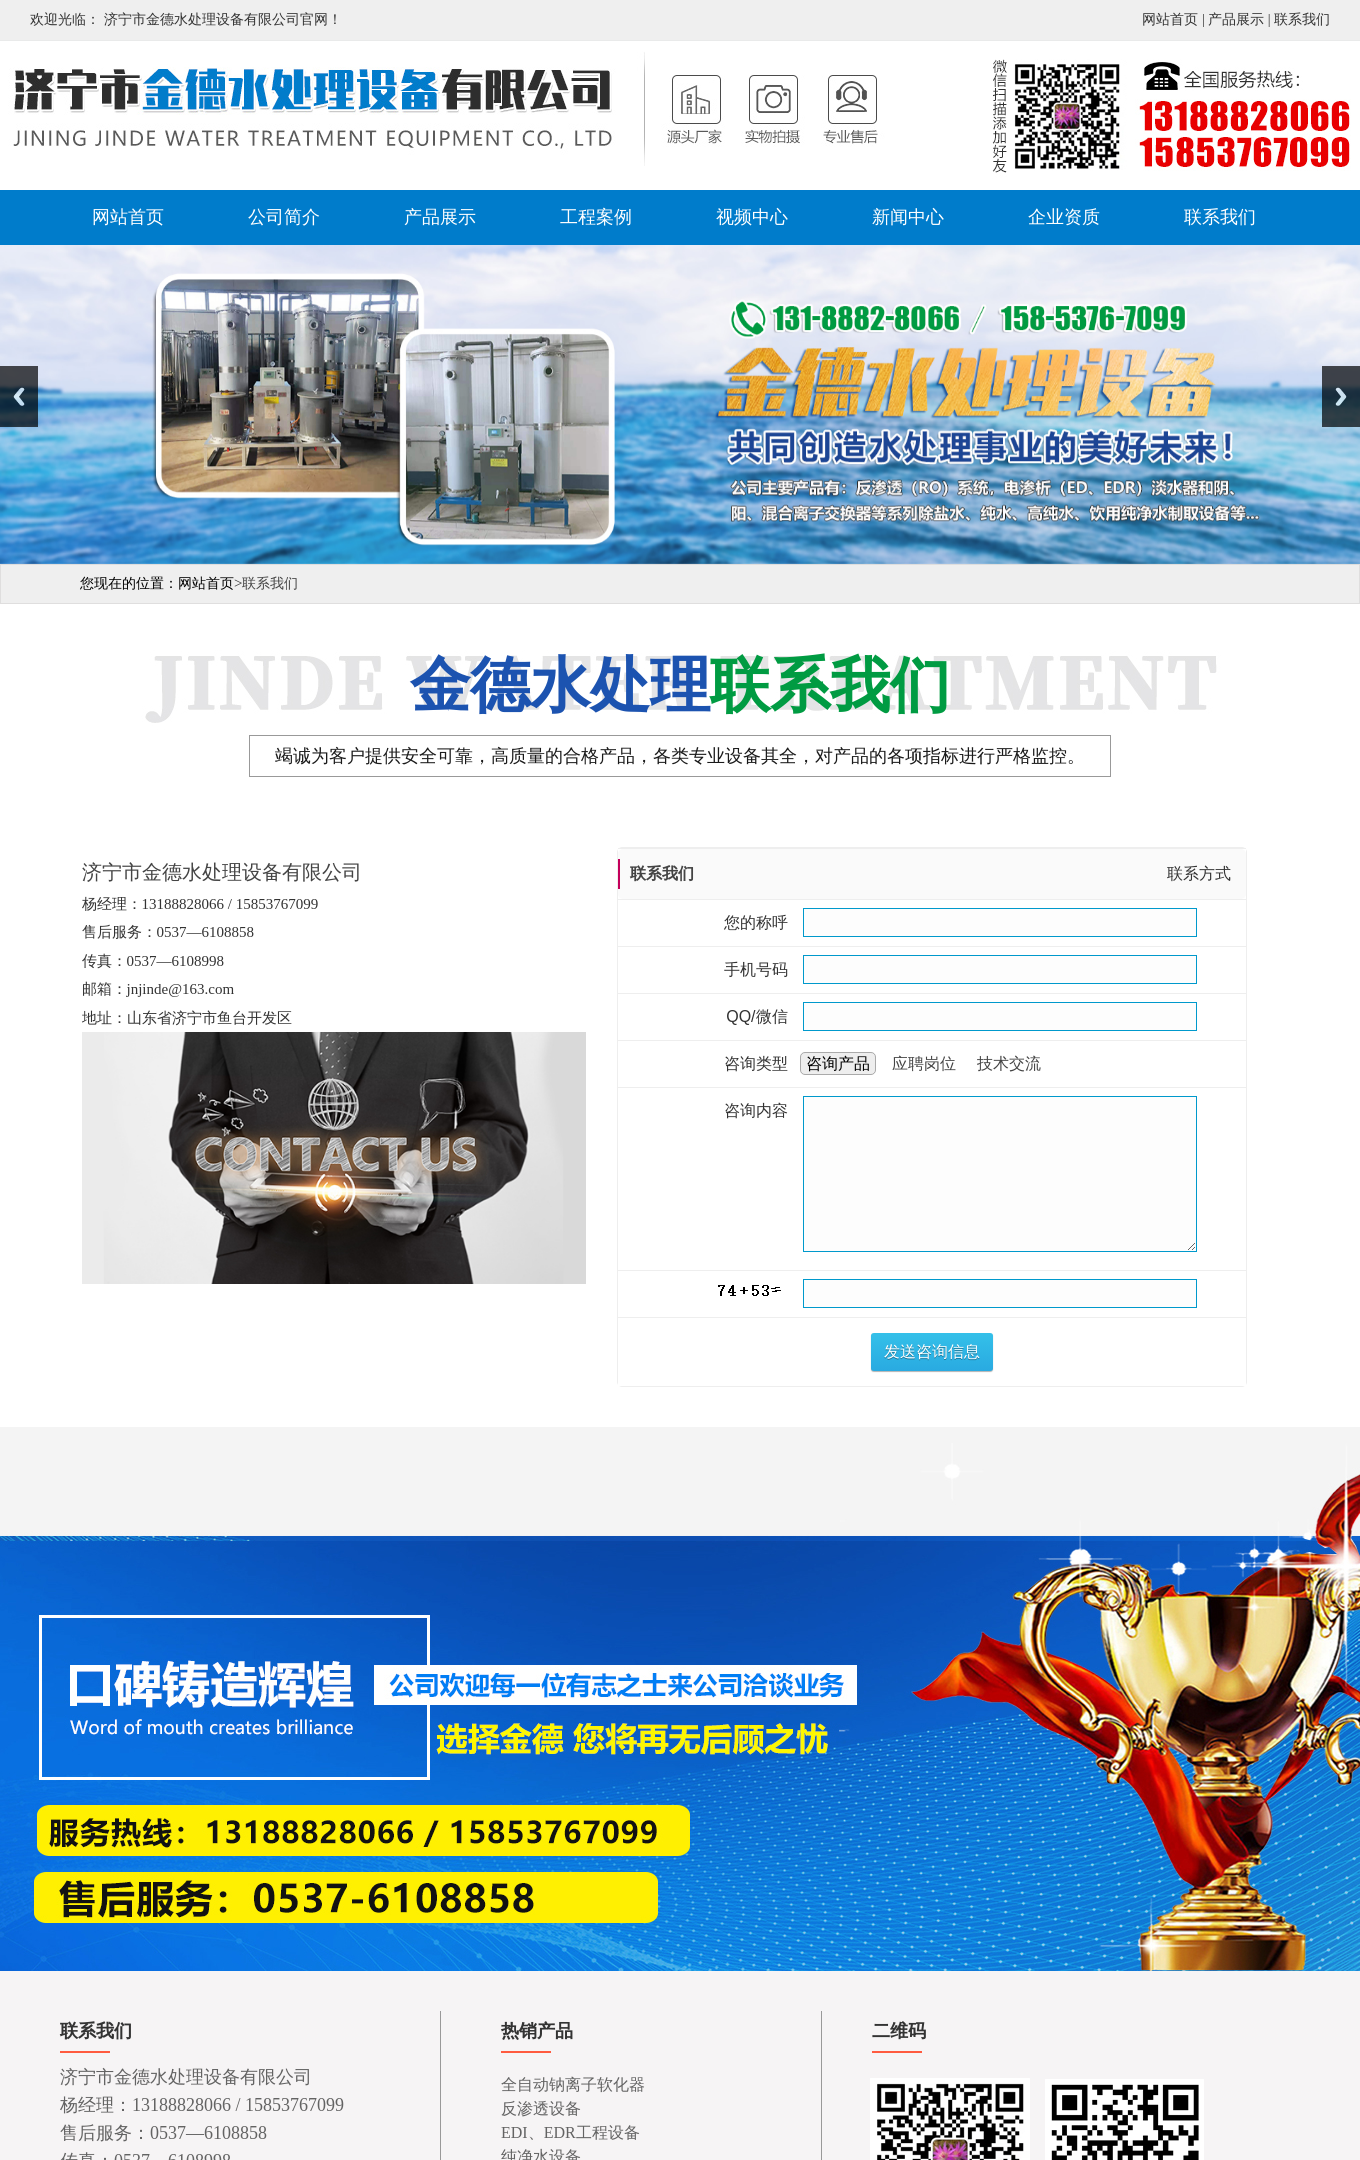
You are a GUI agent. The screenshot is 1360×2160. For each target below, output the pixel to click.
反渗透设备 (541, 2108)
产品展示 (1236, 19)
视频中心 (752, 217)
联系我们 (1302, 19)
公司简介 (284, 217)
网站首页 (1170, 19)
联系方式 (1199, 873)
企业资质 (1064, 217)
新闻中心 (908, 217)
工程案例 (596, 217)
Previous (19, 396)
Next (1341, 396)
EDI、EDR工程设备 (570, 2132)
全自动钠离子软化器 (573, 2084)
